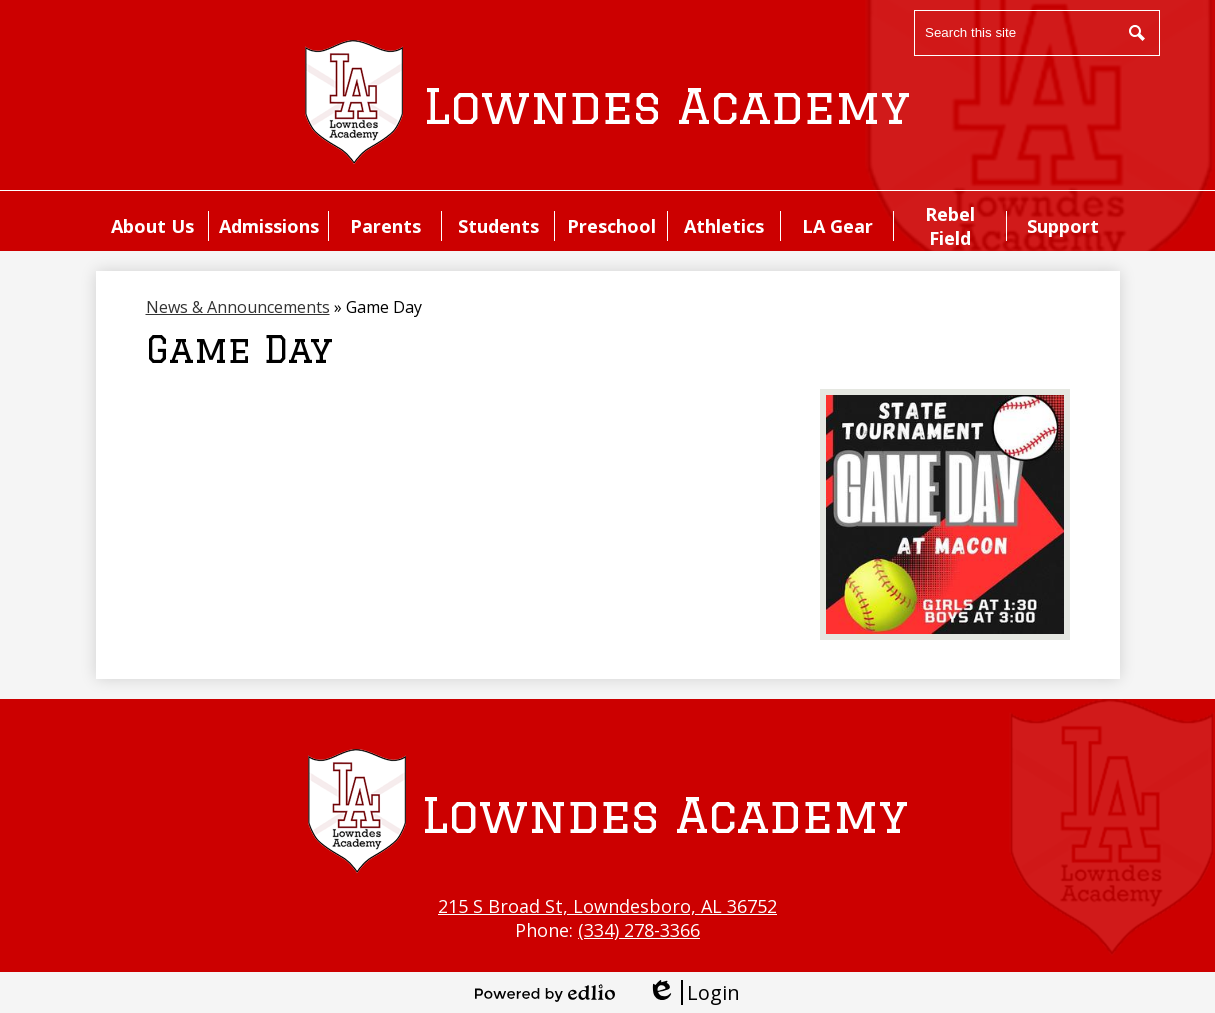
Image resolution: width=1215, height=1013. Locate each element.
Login (693, 992)
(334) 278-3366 (639, 930)
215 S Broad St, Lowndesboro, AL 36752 (607, 906)
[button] (152, 226)
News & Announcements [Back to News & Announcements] (238, 307)
